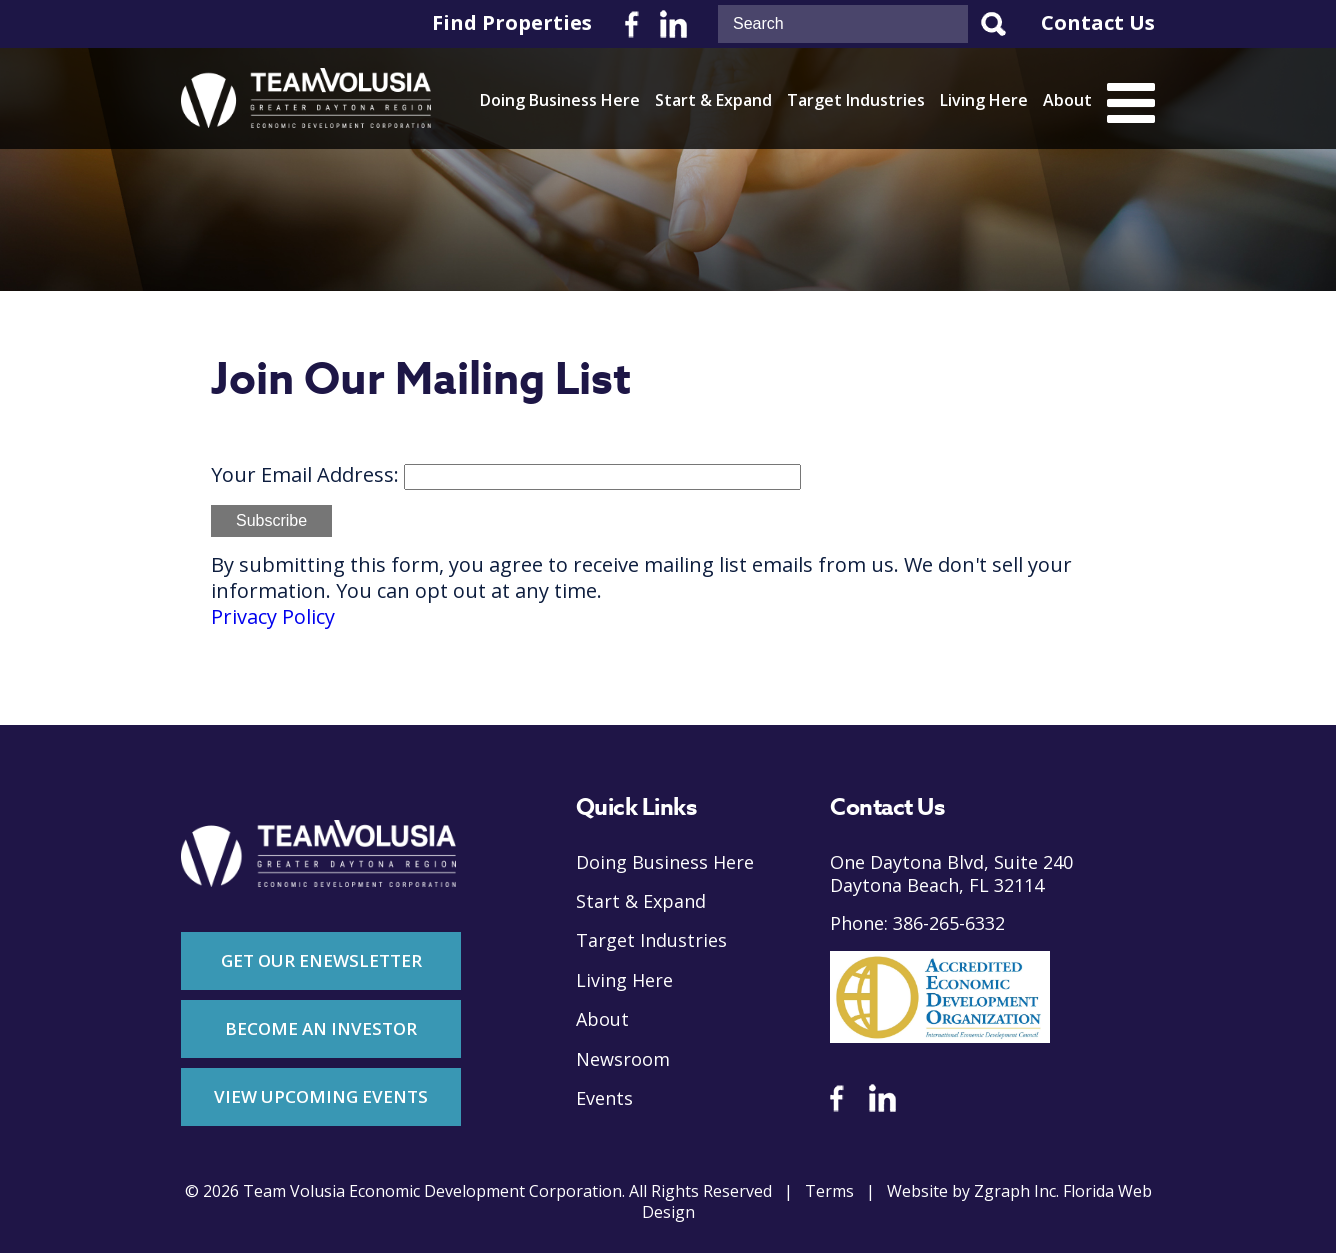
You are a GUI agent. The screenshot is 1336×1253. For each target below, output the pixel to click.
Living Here (984, 100)
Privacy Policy (273, 617)
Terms (829, 1191)
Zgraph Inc (1015, 1191)
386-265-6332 (949, 923)
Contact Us (1098, 23)
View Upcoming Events (321, 1096)
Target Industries (856, 100)
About (1067, 100)
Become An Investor (321, 1028)
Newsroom (623, 1059)
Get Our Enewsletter (321, 960)
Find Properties (512, 23)
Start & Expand (713, 100)
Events (604, 1098)
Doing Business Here (560, 100)
